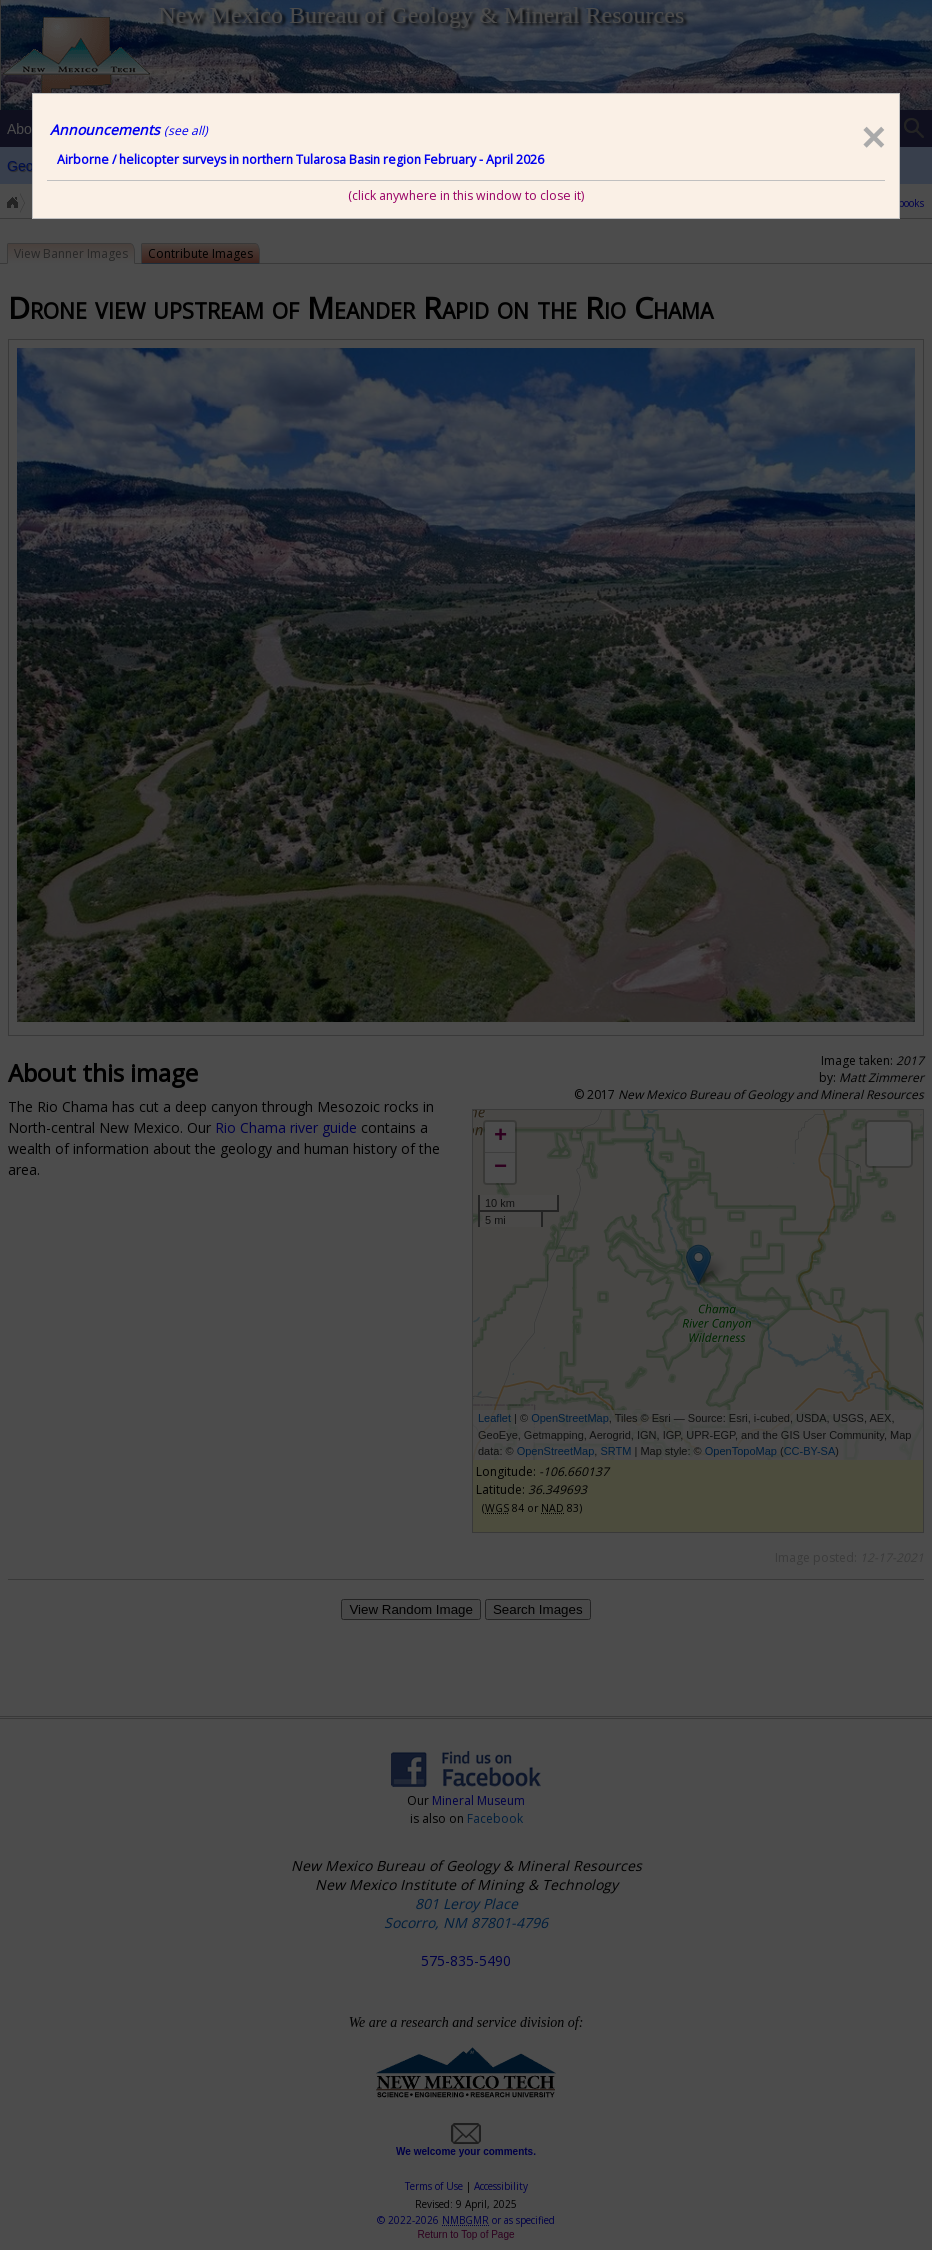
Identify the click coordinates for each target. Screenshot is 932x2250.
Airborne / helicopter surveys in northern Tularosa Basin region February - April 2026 (300, 159)
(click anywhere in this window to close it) (466, 195)
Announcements (129, 129)
